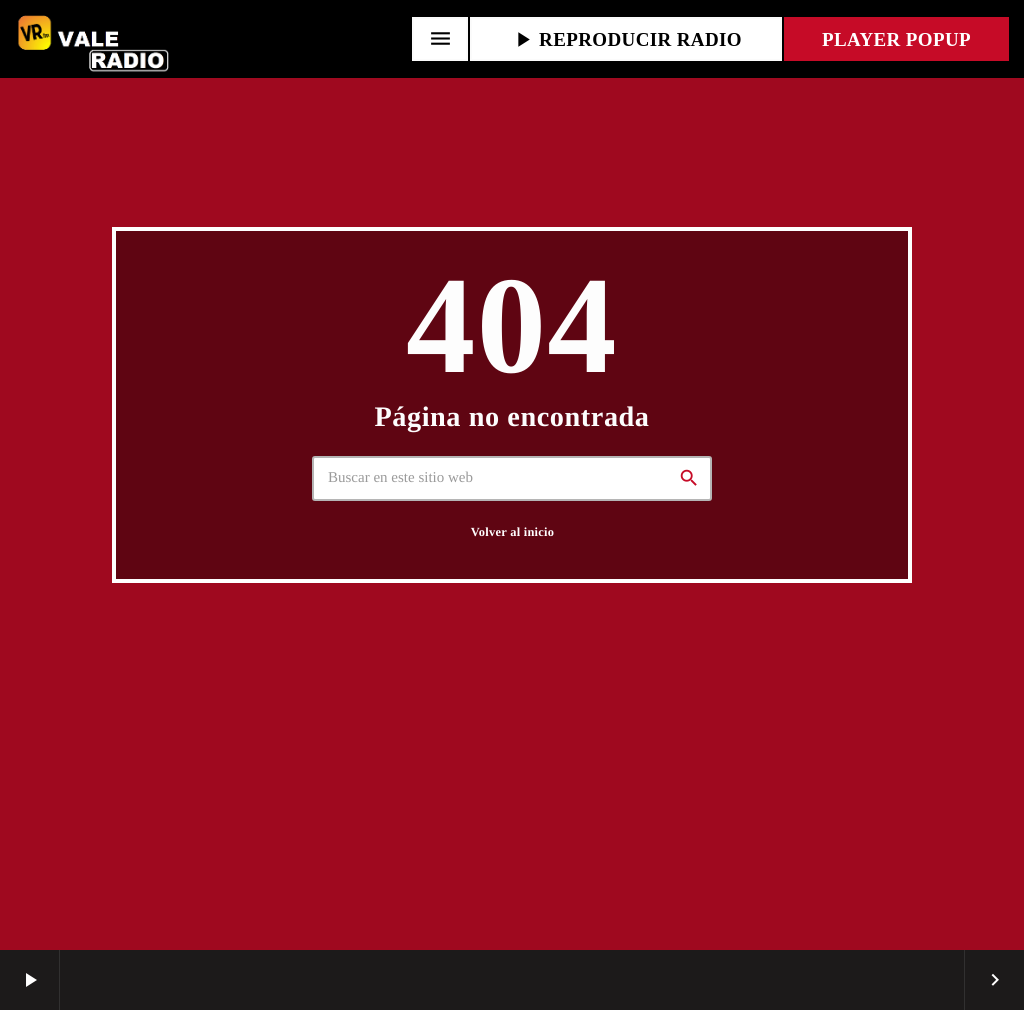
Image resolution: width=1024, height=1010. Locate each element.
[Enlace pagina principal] (95, 39)
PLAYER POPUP (896, 39)
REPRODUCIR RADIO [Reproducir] (626, 39)
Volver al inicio (512, 532)
